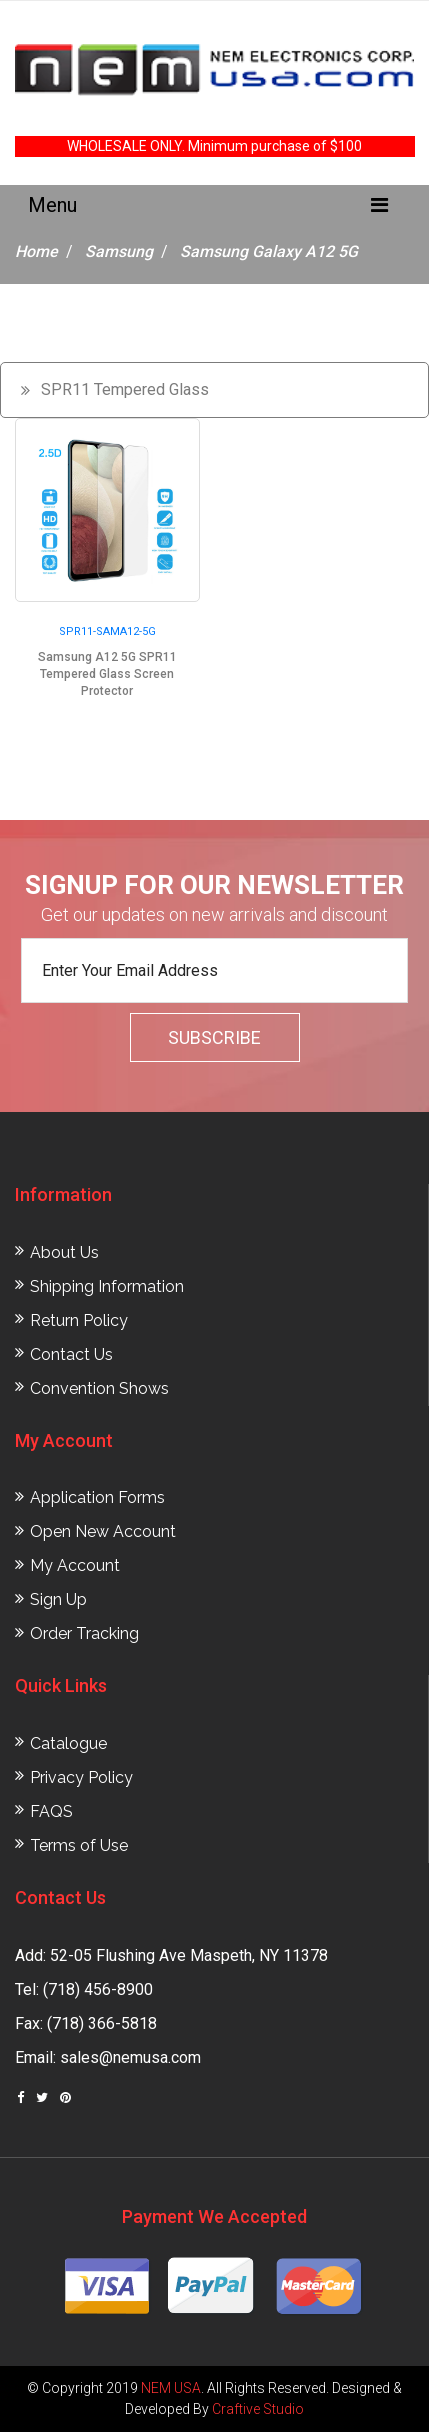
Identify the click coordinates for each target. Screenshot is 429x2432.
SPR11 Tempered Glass (125, 389)
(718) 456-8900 (98, 1989)
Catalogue (68, 1743)
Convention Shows (99, 1388)
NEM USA (171, 2388)
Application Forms (97, 1497)
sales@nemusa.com (130, 2057)
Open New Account (103, 1531)
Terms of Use (79, 1845)
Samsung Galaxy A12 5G (269, 251)
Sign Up (58, 1599)
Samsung (119, 251)
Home (36, 251)
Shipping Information (107, 1286)
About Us (64, 1252)
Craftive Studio (258, 2409)
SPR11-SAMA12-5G (107, 631)
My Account (75, 1565)
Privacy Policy (81, 1777)
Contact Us (71, 1354)
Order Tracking (84, 1633)
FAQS (51, 1811)
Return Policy (79, 1320)
